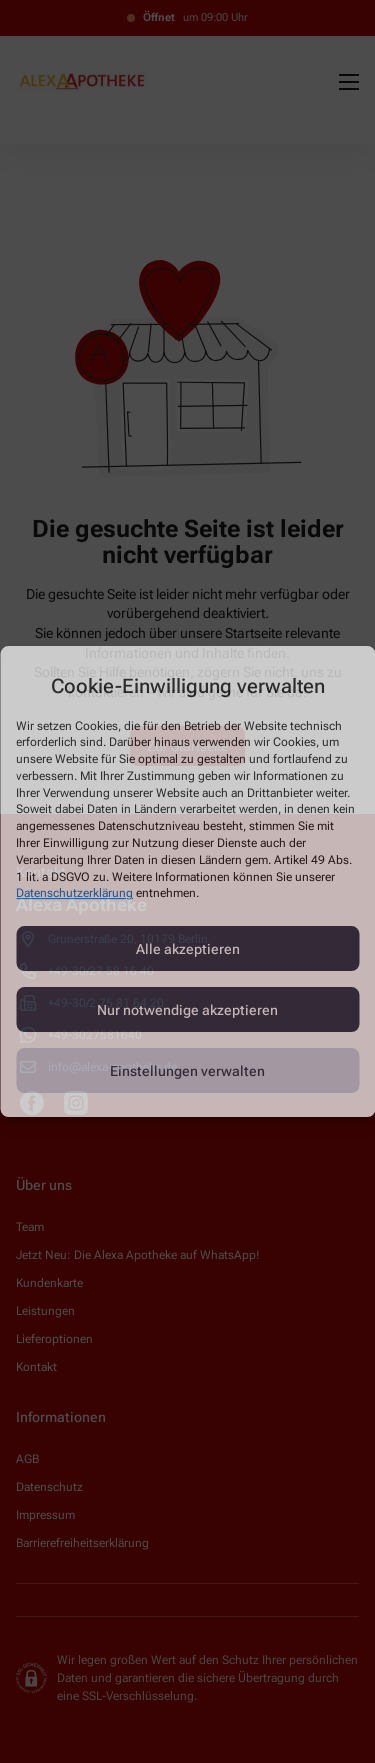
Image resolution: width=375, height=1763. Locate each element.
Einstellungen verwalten (187, 1071)
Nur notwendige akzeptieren (187, 1010)
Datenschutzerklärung (74, 894)
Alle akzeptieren (188, 949)
